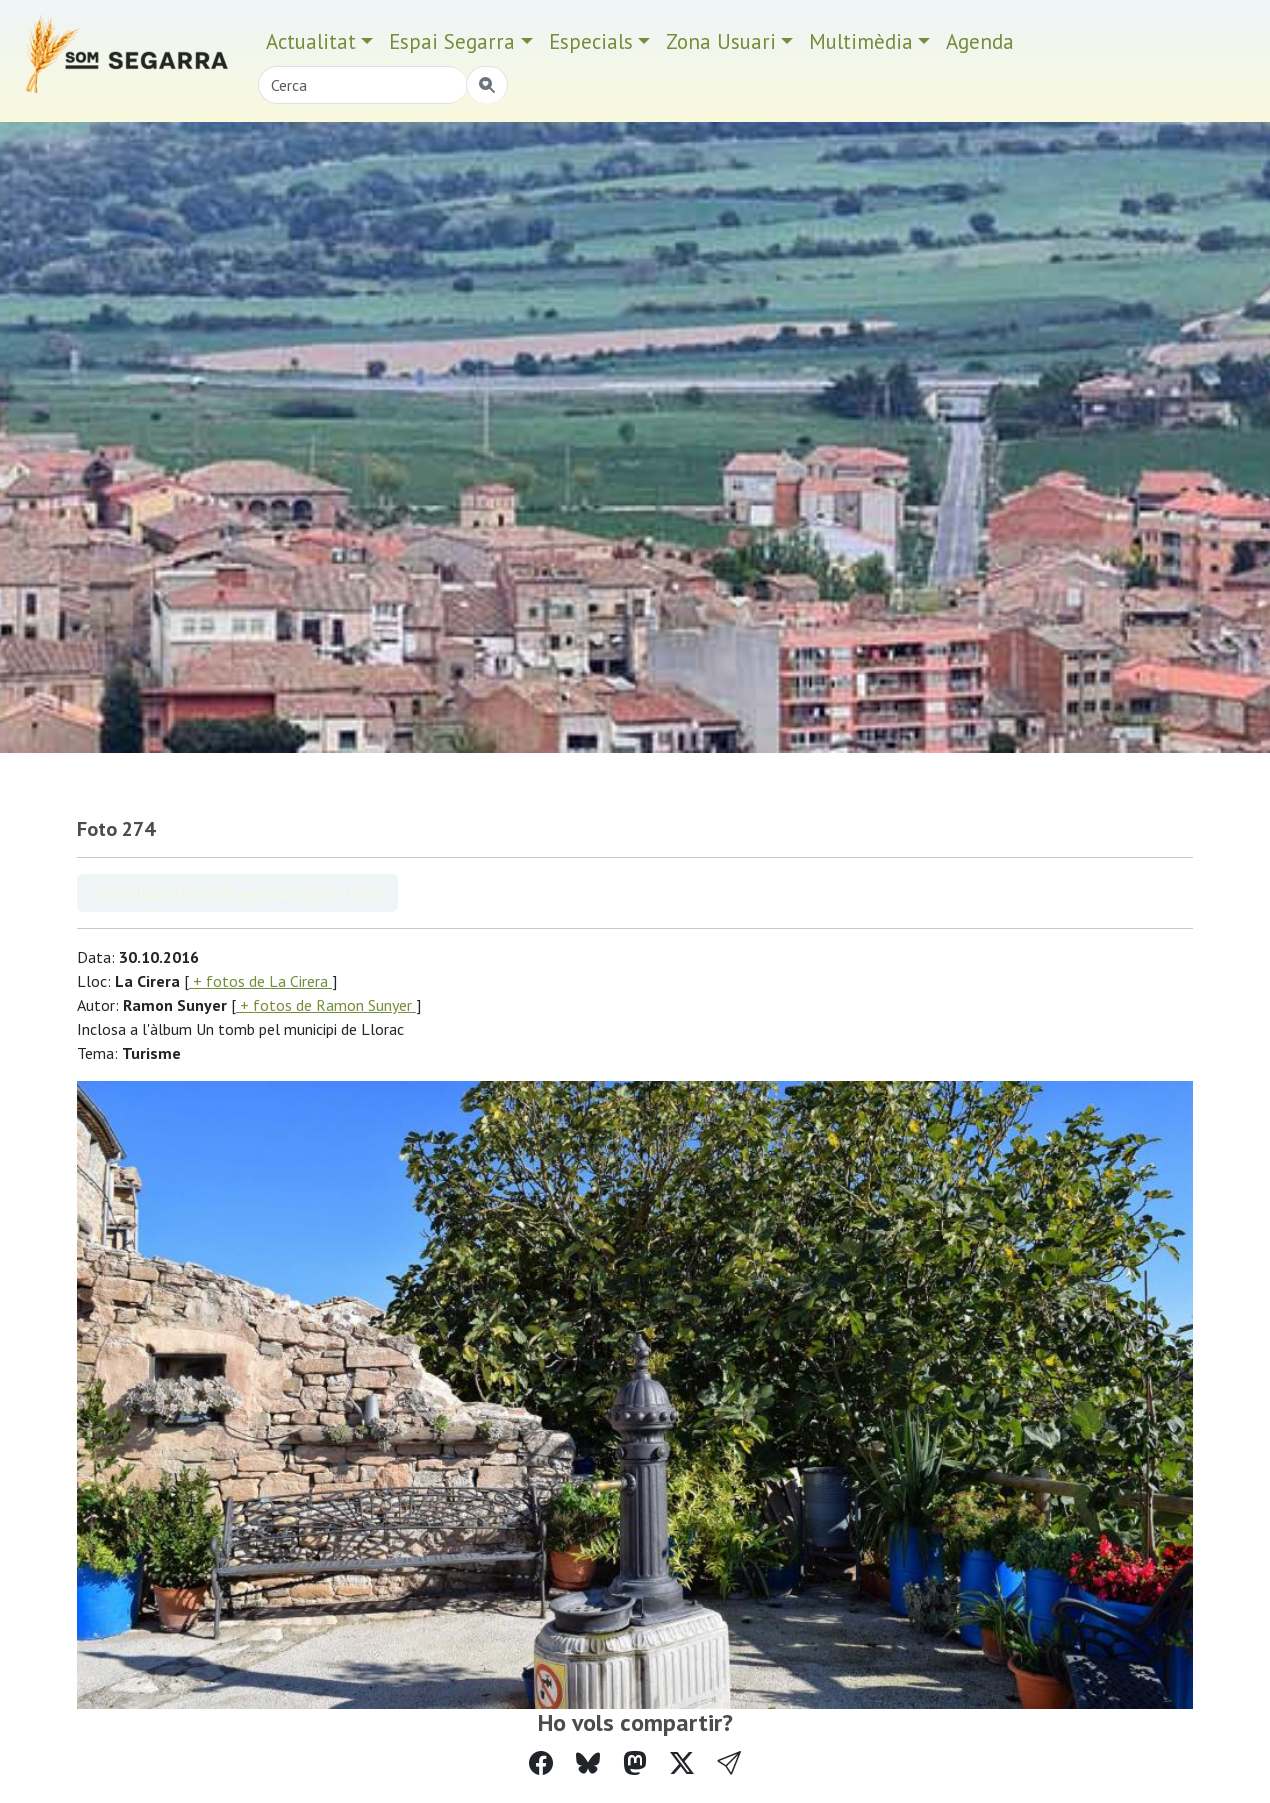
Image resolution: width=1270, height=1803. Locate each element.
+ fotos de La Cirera (260, 981)
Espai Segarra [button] (452, 41)
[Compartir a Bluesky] (588, 1763)
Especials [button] (591, 41)
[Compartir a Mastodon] (635, 1763)
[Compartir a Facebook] (541, 1763)
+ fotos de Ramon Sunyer (326, 1005)
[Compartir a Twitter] (682, 1763)
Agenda (980, 41)
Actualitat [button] (311, 41)
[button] (729, 1763)
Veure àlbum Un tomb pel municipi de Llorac (237, 893)
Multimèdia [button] (861, 41)
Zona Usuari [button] (721, 41)
